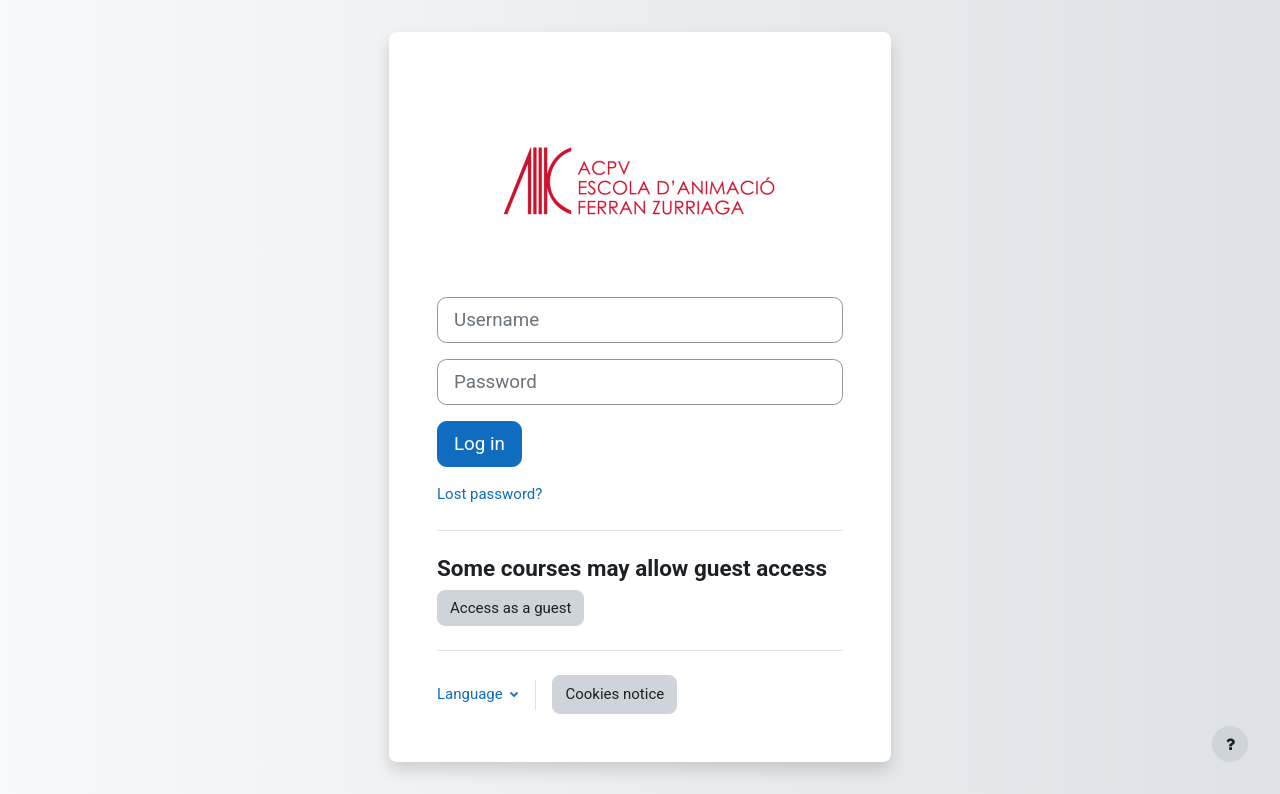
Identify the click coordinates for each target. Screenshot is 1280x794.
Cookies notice (614, 694)
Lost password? (489, 494)
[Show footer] (1230, 744)
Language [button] (471, 694)
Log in (479, 444)
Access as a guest (510, 608)
